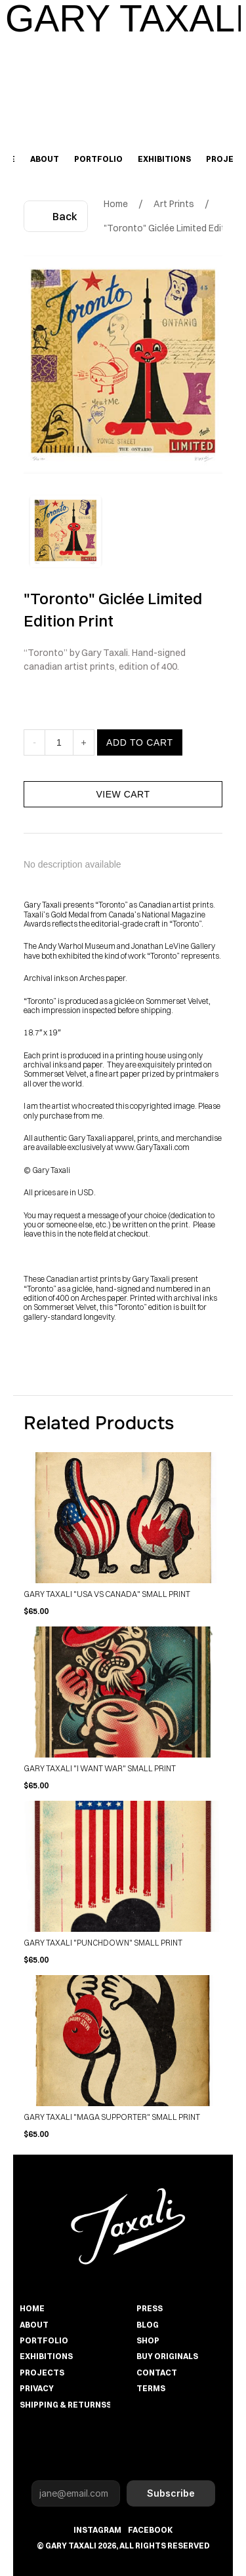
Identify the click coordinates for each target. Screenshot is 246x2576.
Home (116, 204)
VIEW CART (123, 814)
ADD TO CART (139, 762)
